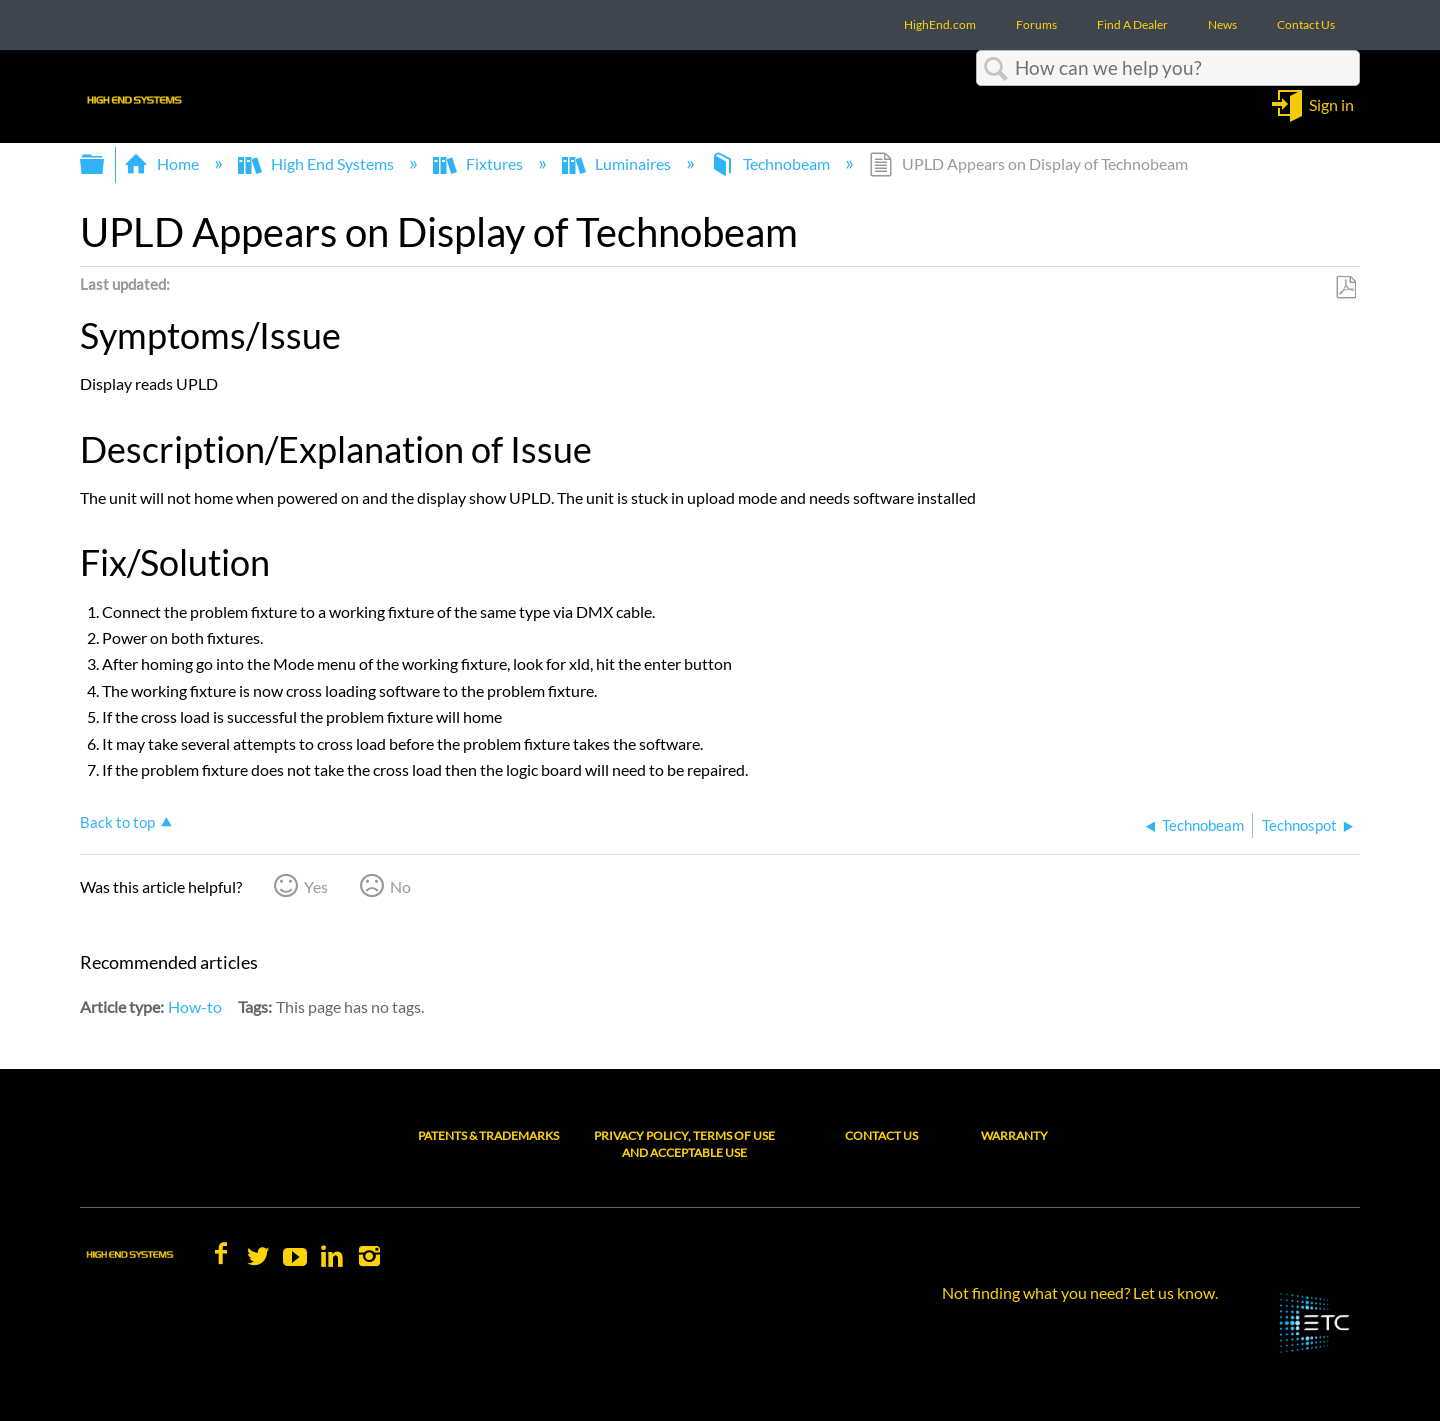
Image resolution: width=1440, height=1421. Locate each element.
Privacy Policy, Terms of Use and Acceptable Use (684, 1144)
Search (996, 69)
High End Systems (317, 163)
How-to (195, 1006)
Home (163, 163)
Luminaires (618, 163)
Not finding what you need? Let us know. (1080, 1292)
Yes (316, 886)
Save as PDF (1345, 288)
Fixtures (479, 163)
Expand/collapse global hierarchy (105, 164)
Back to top (117, 822)
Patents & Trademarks (488, 1135)
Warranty (1014, 1135)
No (400, 886)
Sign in (1331, 103)
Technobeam (771, 163)
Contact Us (881, 1135)
